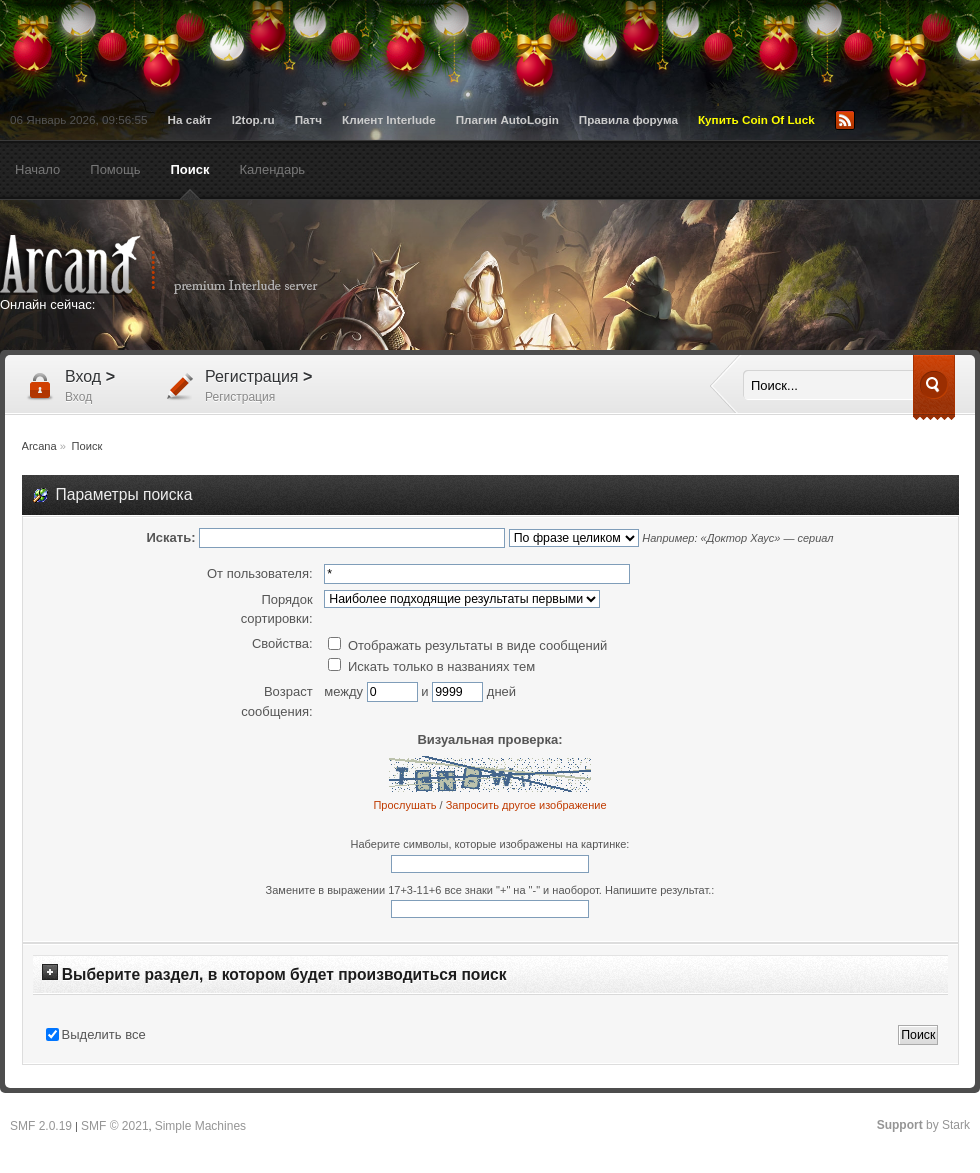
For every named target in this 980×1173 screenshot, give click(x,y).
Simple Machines (200, 1126)
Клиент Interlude (389, 119)
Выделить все (104, 1034)
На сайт (190, 119)
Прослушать (404, 805)
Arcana (180, 265)
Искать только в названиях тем (431, 666)
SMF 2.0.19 (41, 1126)
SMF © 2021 (115, 1126)
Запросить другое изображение (526, 805)
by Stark (923, 1125)
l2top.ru (253, 119)
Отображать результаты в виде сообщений (467, 645)
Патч (308, 119)
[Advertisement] (609, 372)
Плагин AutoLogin (507, 119)
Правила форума (628, 119)
